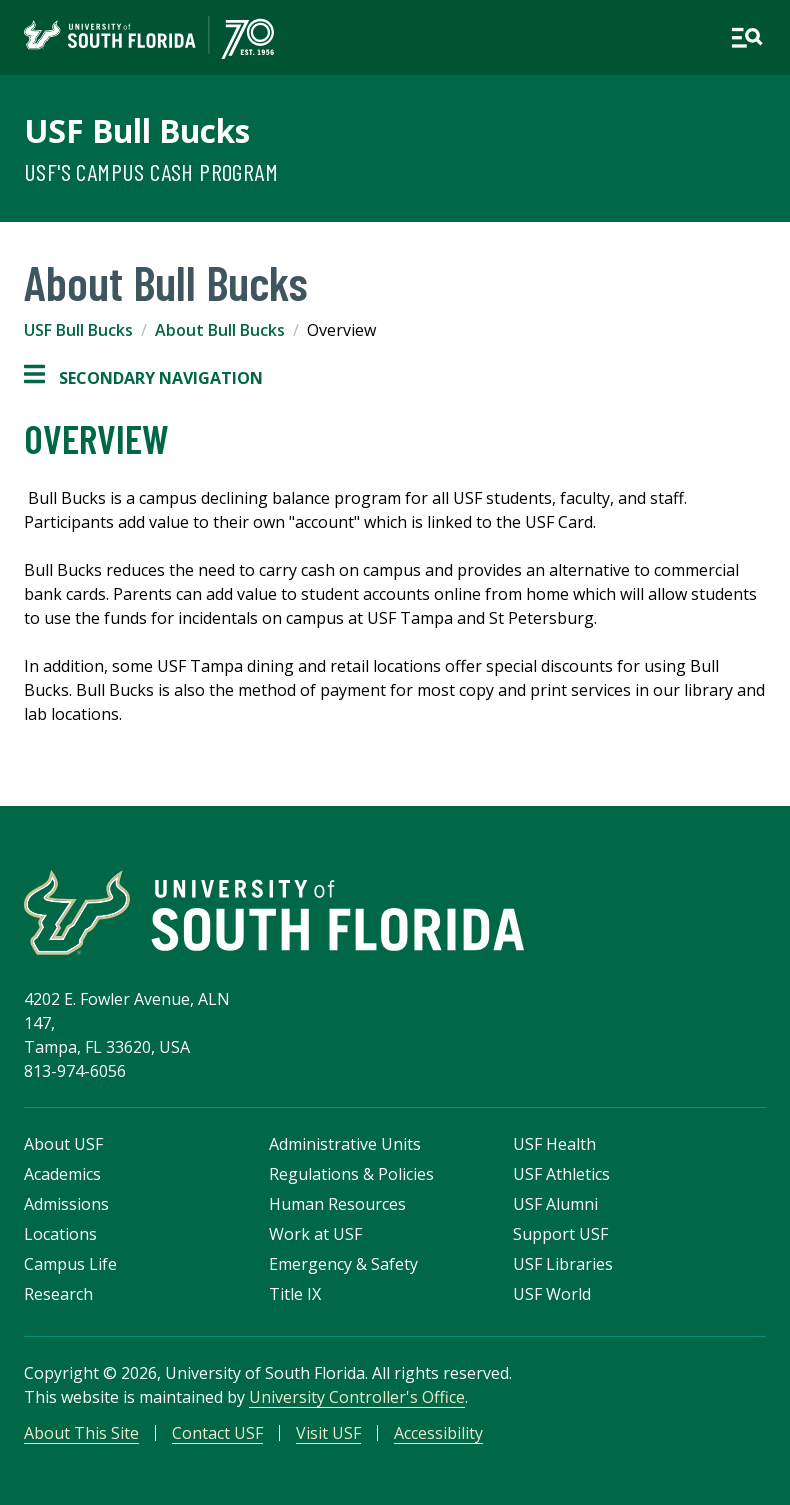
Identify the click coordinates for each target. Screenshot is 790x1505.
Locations (60, 1234)
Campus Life (70, 1264)
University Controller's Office (357, 1397)
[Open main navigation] (747, 38)
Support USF (560, 1234)
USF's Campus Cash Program (151, 171)
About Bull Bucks (220, 330)
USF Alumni (555, 1204)
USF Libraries (563, 1264)
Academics (62, 1174)
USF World (552, 1294)
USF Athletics (561, 1174)
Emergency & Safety (343, 1264)
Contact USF (217, 1433)
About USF (63, 1144)
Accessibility (438, 1433)
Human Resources (337, 1204)
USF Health (554, 1144)
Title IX (295, 1294)
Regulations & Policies (351, 1174)
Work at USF (315, 1234)
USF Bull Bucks (137, 130)
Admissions (66, 1204)
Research (58, 1294)
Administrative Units (345, 1144)
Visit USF (328, 1433)
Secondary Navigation (143, 378)
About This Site (81, 1433)
